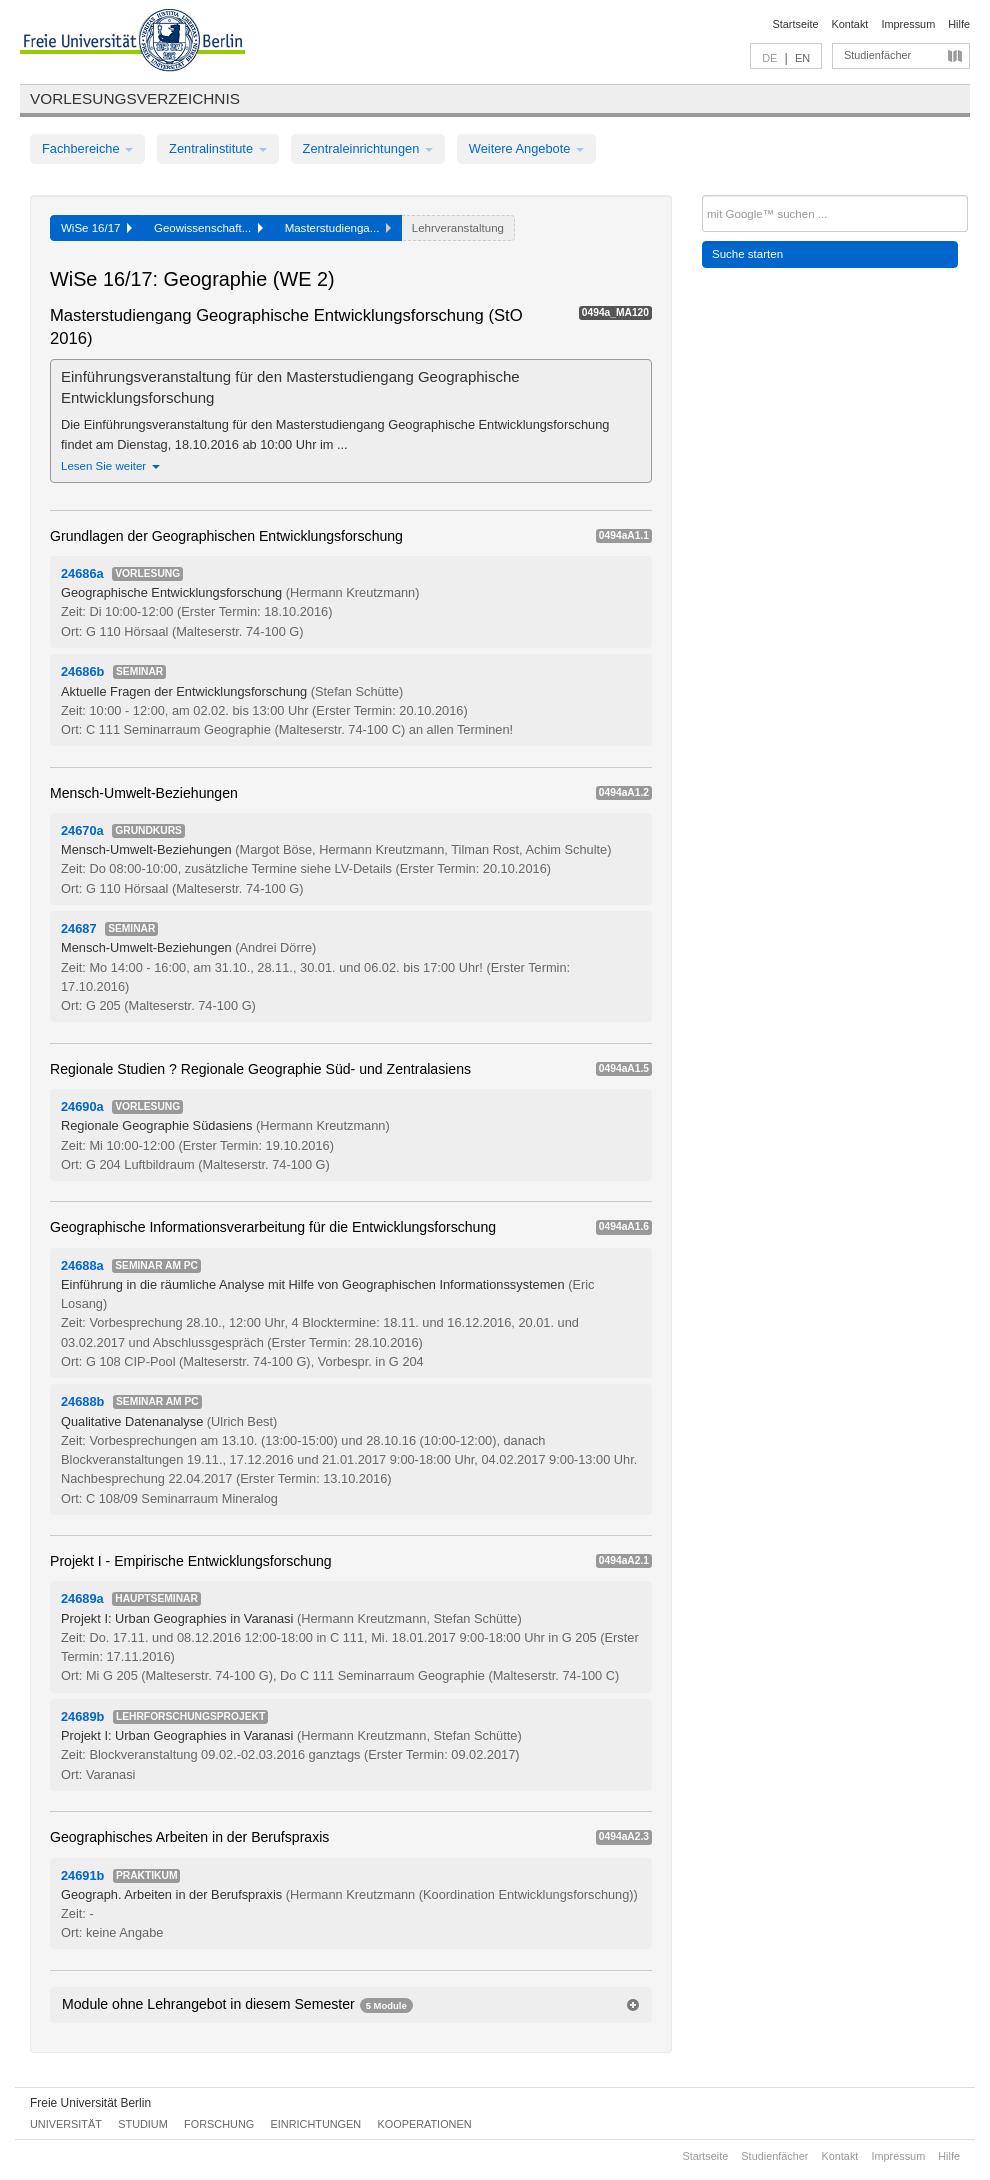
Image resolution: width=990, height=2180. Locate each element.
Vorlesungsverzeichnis (135, 98)
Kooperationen (425, 2124)
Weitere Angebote (526, 148)
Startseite (796, 24)
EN (802, 58)
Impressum (908, 24)
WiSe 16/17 (96, 228)
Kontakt (850, 24)
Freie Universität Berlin (90, 2103)
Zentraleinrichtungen (368, 148)
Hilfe (959, 24)
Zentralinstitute (218, 148)
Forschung (219, 2124)
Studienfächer (877, 55)
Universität (66, 2124)
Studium (143, 2124)
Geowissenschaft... (208, 228)
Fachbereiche (87, 148)
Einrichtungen (316, 2124)
